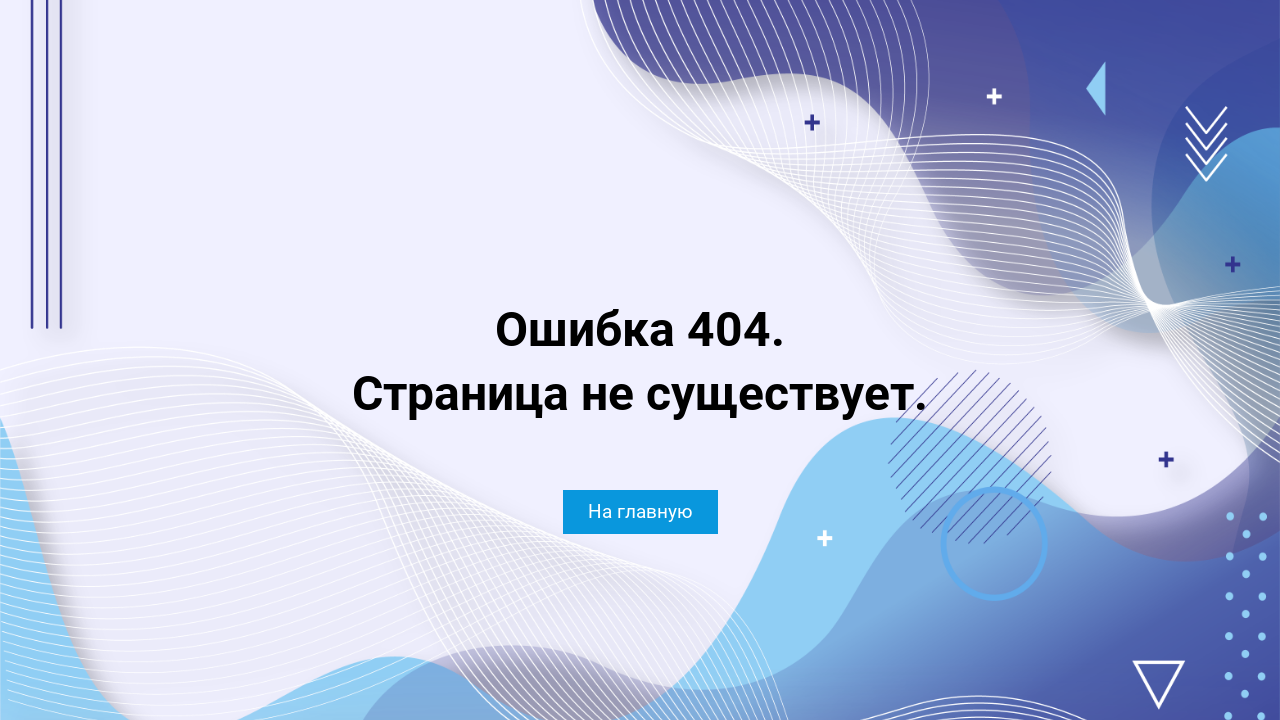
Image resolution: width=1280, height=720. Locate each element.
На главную (640, 511)
